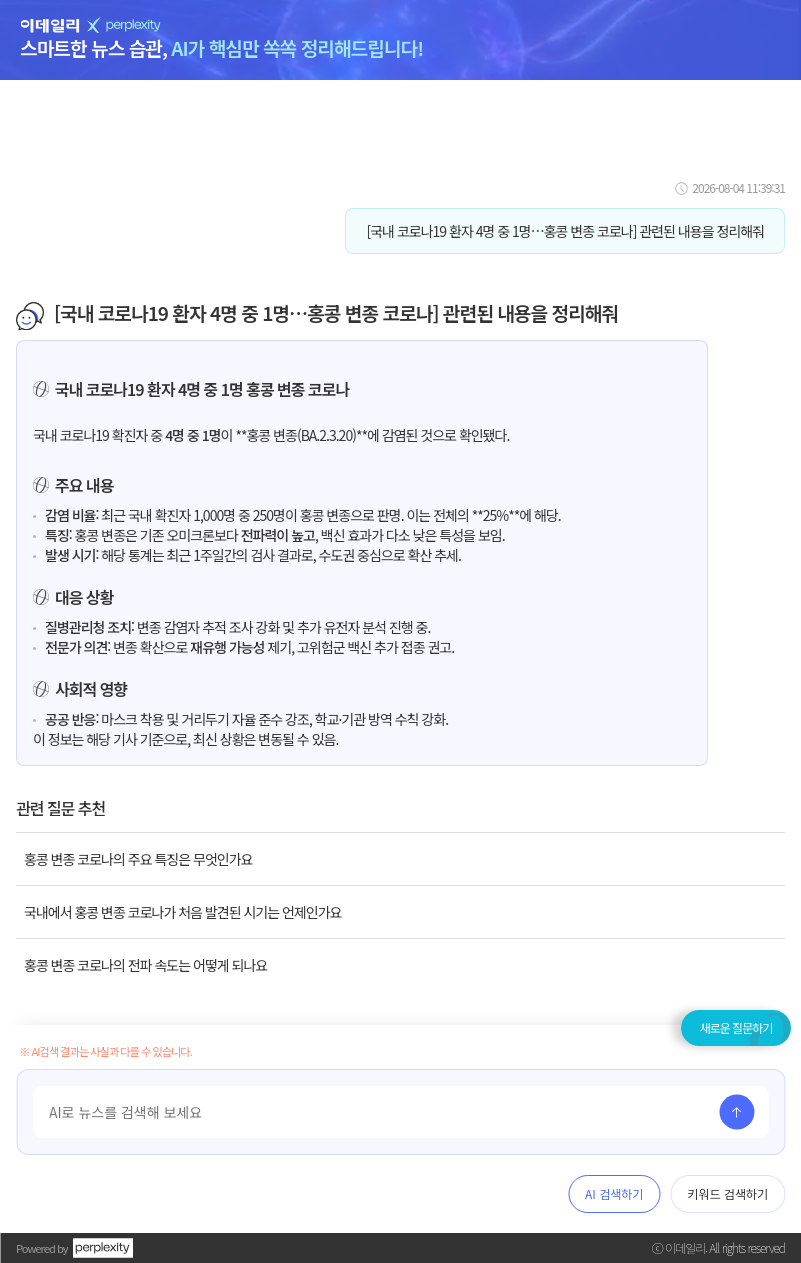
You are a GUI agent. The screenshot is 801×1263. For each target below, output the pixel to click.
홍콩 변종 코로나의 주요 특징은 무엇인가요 (138, 859)
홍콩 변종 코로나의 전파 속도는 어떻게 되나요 (145, 965)
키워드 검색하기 (727, 1193)
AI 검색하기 (614, 1193)
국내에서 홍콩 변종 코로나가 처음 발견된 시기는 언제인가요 (182, 912)
